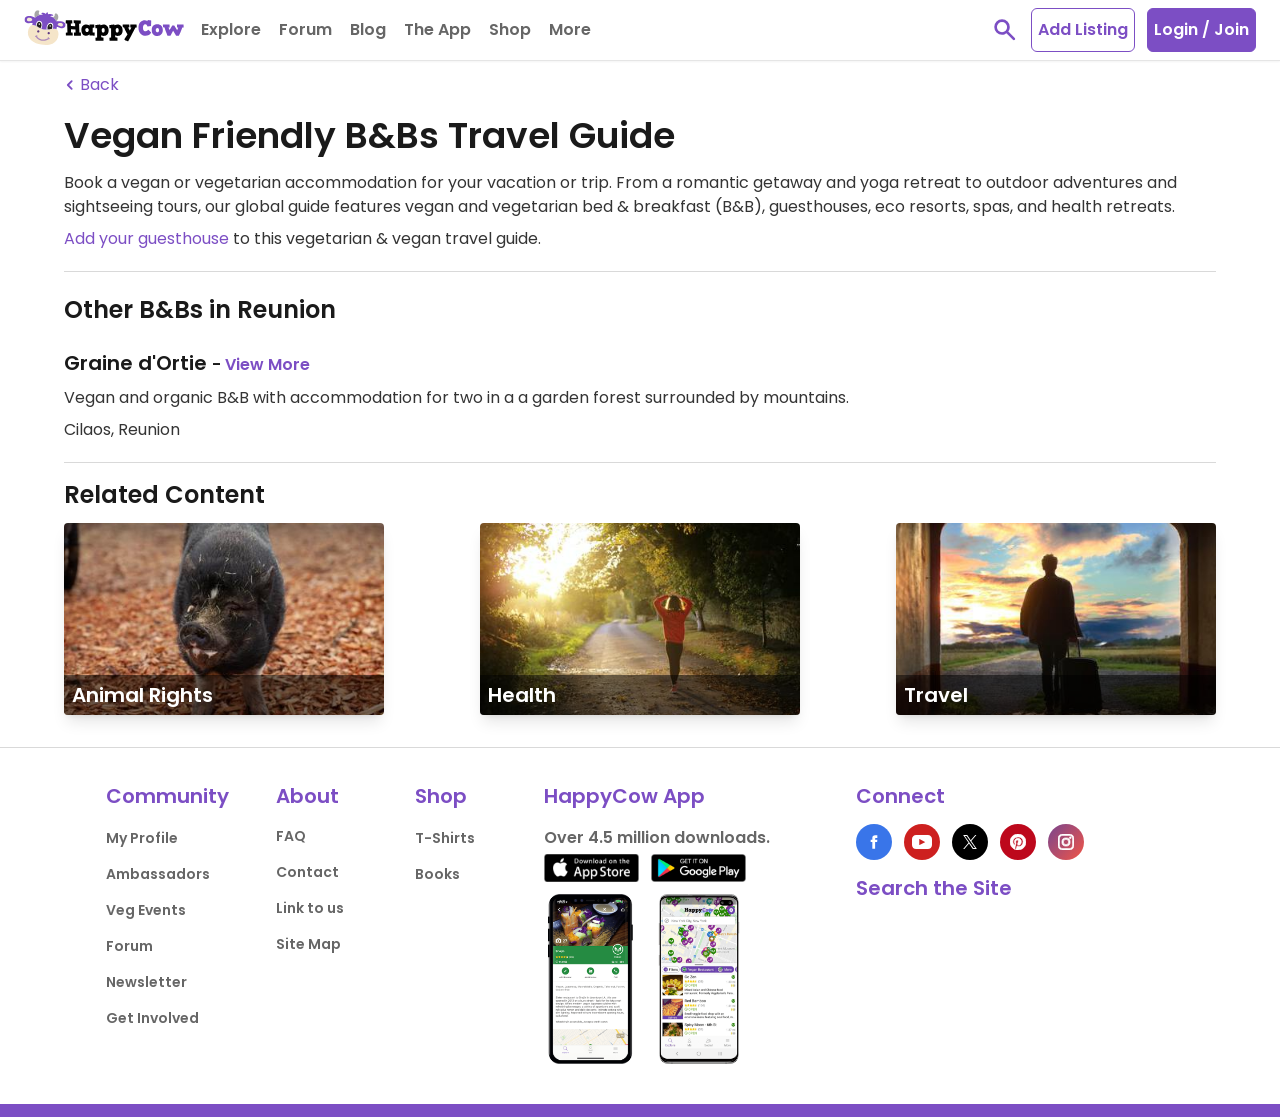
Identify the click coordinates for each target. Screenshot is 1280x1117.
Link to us (310, 908)
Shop (441, 796)
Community (167, 796)
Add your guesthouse (146, 238)
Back (91, 84)
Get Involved (152, 1018)
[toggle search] (1005, 30)
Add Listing (1083, 29)
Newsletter (146, 982)
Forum (129, 946)
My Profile (142, 838)
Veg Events (146, 910)
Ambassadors (158, 874)
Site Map (308, 944)
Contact (307, 872)
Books (437, 874)
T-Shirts (445, 838)
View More (267, 364)
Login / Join (1201, 29)
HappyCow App (624, 796)
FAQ (291, 836)
